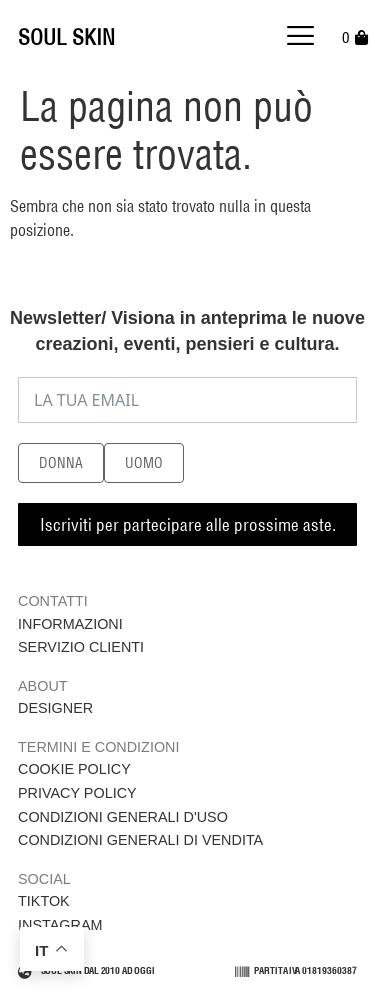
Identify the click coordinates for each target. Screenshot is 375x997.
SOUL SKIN (66, 37)
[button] (301, 37)
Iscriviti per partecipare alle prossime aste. (188, 524)
